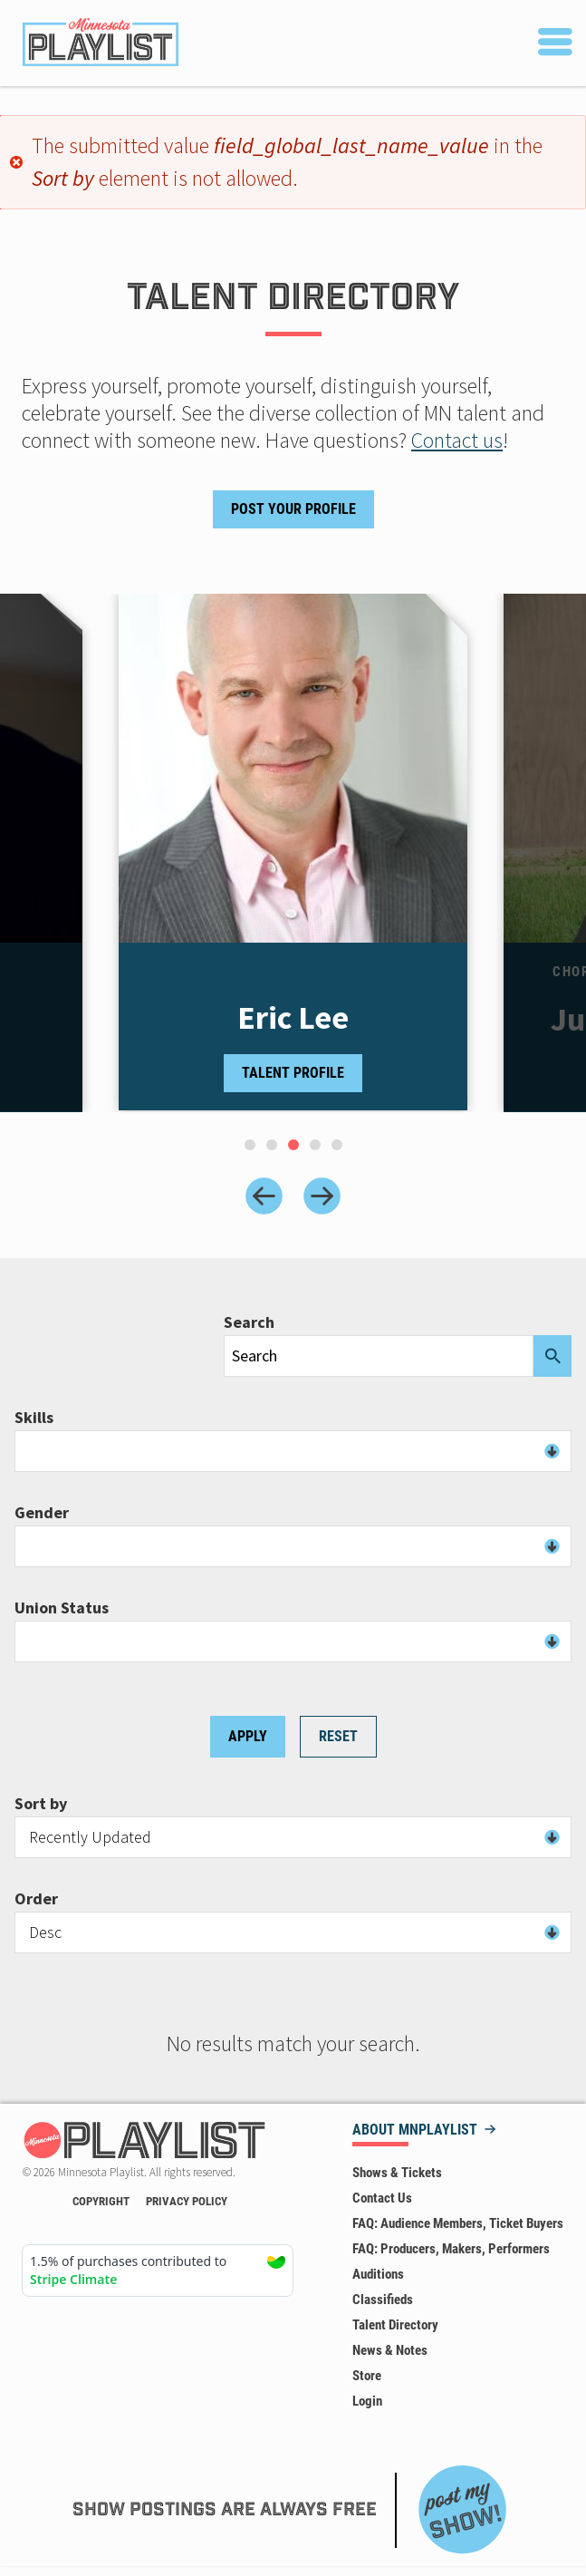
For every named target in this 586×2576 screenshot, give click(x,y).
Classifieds (382, 2299)
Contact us (457, 440)
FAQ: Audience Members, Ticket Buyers (457, 2223)
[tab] (250, 1144)
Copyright (101, 2201)
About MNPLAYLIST (414, 2130)
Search (249, 1322)
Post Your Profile (293, 509)
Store (366, 2376)
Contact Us (382, 2198)
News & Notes (389, 2350)
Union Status (61, 1608)
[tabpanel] (293, 853)
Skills (33, 1417)
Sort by (40, 1804)
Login (367, 2401)
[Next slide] (322, 1196)
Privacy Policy (186, 2201)
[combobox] (293, 1451)
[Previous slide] (264, 1196)
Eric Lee (293, 1018)
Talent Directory (395, 2325)
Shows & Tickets (397, 2172)
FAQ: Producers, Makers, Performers (451, 2249)
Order (36, 1899)
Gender (41, 1513)
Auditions (378, 2274)
